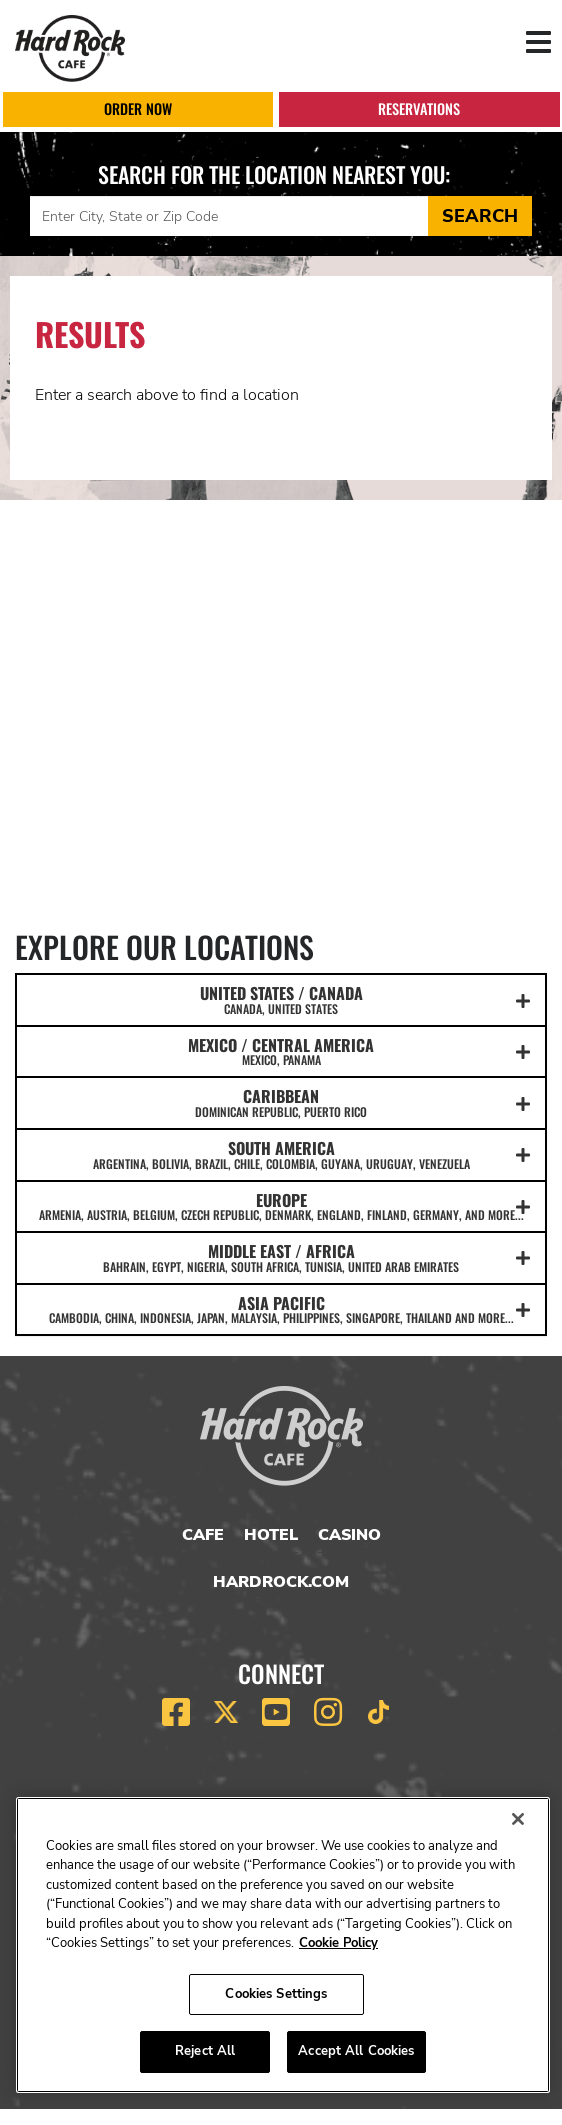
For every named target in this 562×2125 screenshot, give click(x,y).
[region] (283, 1945)
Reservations (419, 108)
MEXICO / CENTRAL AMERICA (281, 1051)
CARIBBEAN (281, 1102)
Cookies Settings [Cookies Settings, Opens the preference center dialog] (276, 1994)
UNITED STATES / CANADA (281, 999)
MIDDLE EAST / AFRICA (281, 1257)
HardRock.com (281, 1582)
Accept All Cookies (356, 2051)
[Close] (518, 1819)
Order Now (138, 108)
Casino (349, 1535)
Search (480, 216)
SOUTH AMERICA (281, 1154)
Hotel (271, 1535)
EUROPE (281, 1206)
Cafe (203, 1535)
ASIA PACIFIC (281, 1309)
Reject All (205, 2051)
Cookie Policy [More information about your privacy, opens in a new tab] (338, 1943)
